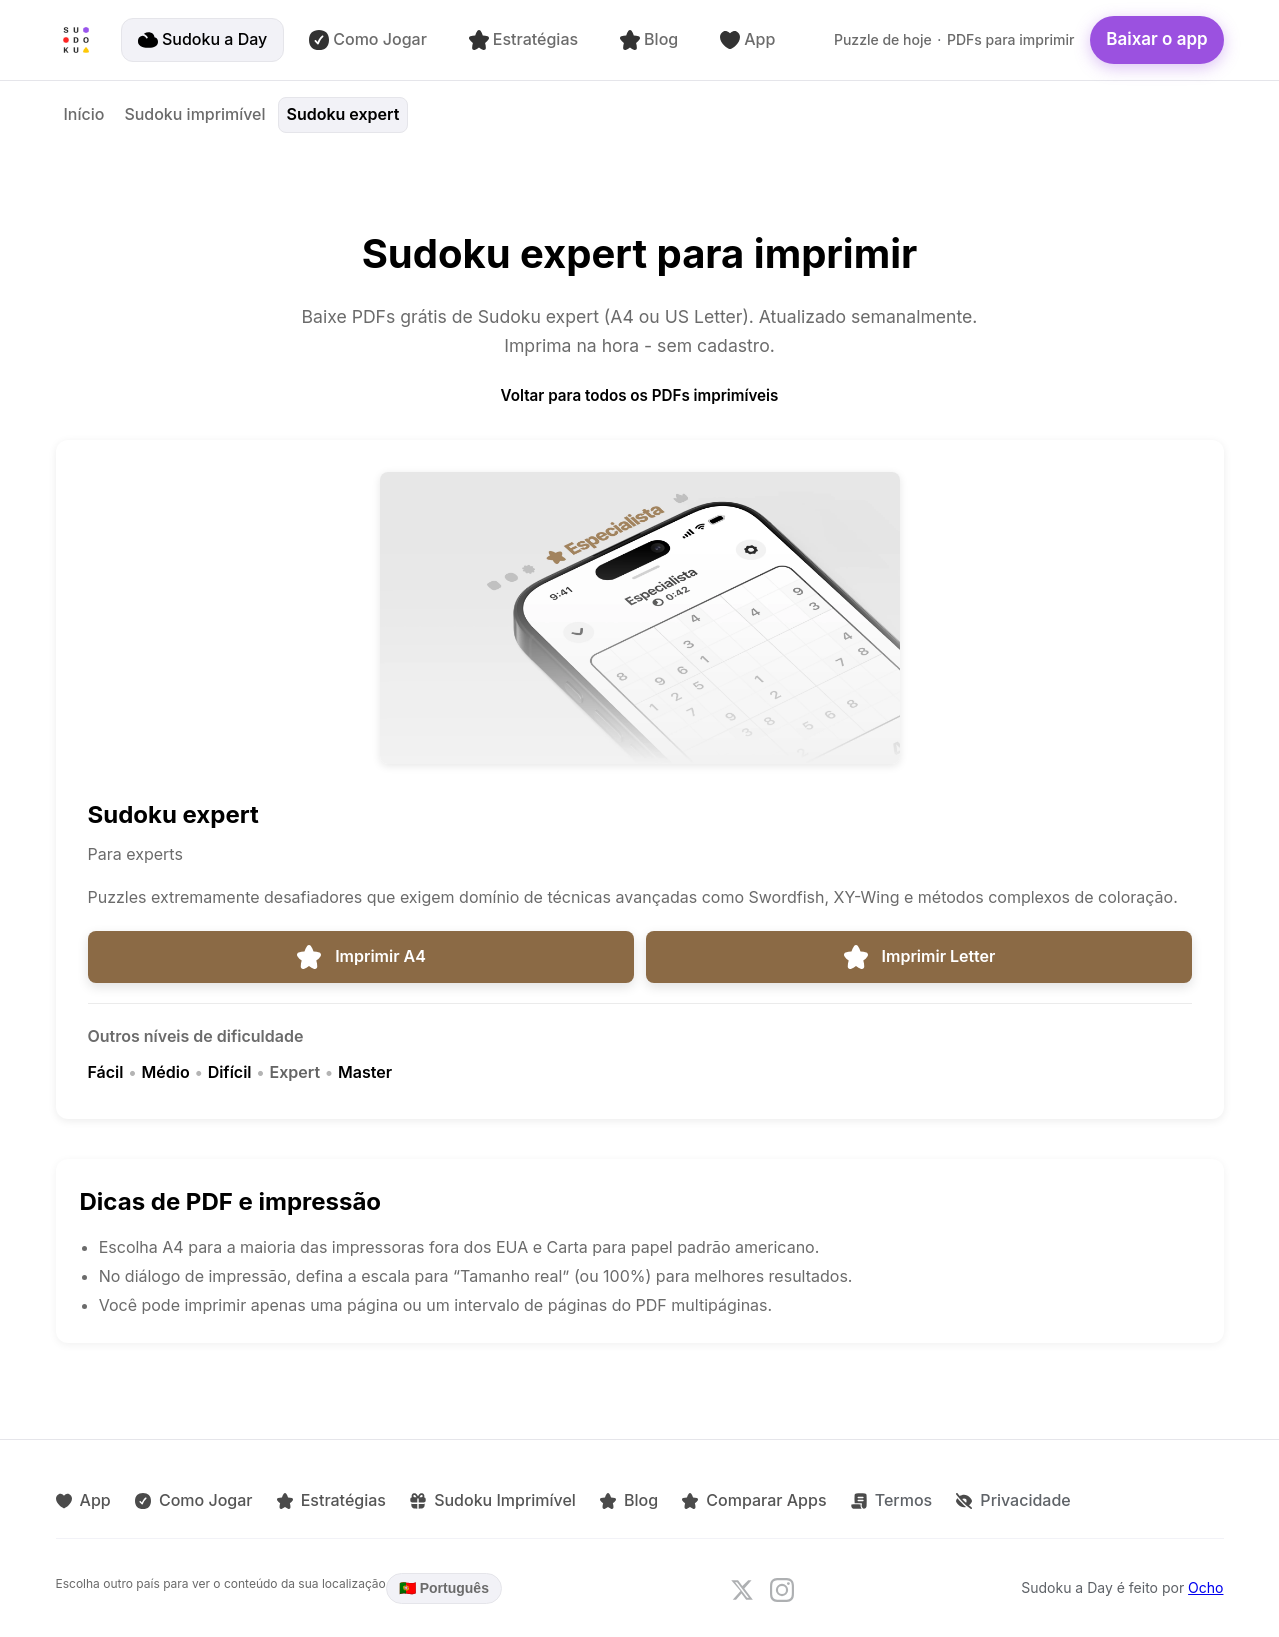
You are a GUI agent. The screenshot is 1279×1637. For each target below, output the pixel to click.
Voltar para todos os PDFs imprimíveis (640, 395)
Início (84, 114)
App (747, 39)
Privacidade (1012, 1500)
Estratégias (523, 39)
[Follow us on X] (742, 1590)
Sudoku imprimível (194, 114)
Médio (165, 1072)
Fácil (106, 1072)
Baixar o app (1156, 39)
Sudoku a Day (202, 39)
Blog (649, 39)
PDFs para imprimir (1010, 39)
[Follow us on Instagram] (782, 1590)
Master (365, 1072)
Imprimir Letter (919, 957)
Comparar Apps (753, 1500)
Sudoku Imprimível (492, 1500)
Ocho (1205, 1587)
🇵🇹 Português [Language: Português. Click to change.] (444, 1588)
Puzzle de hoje (883, 39)
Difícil (230, 1072)
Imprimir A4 (360, 957)
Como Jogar (368, 39)
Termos (889, 1500)
